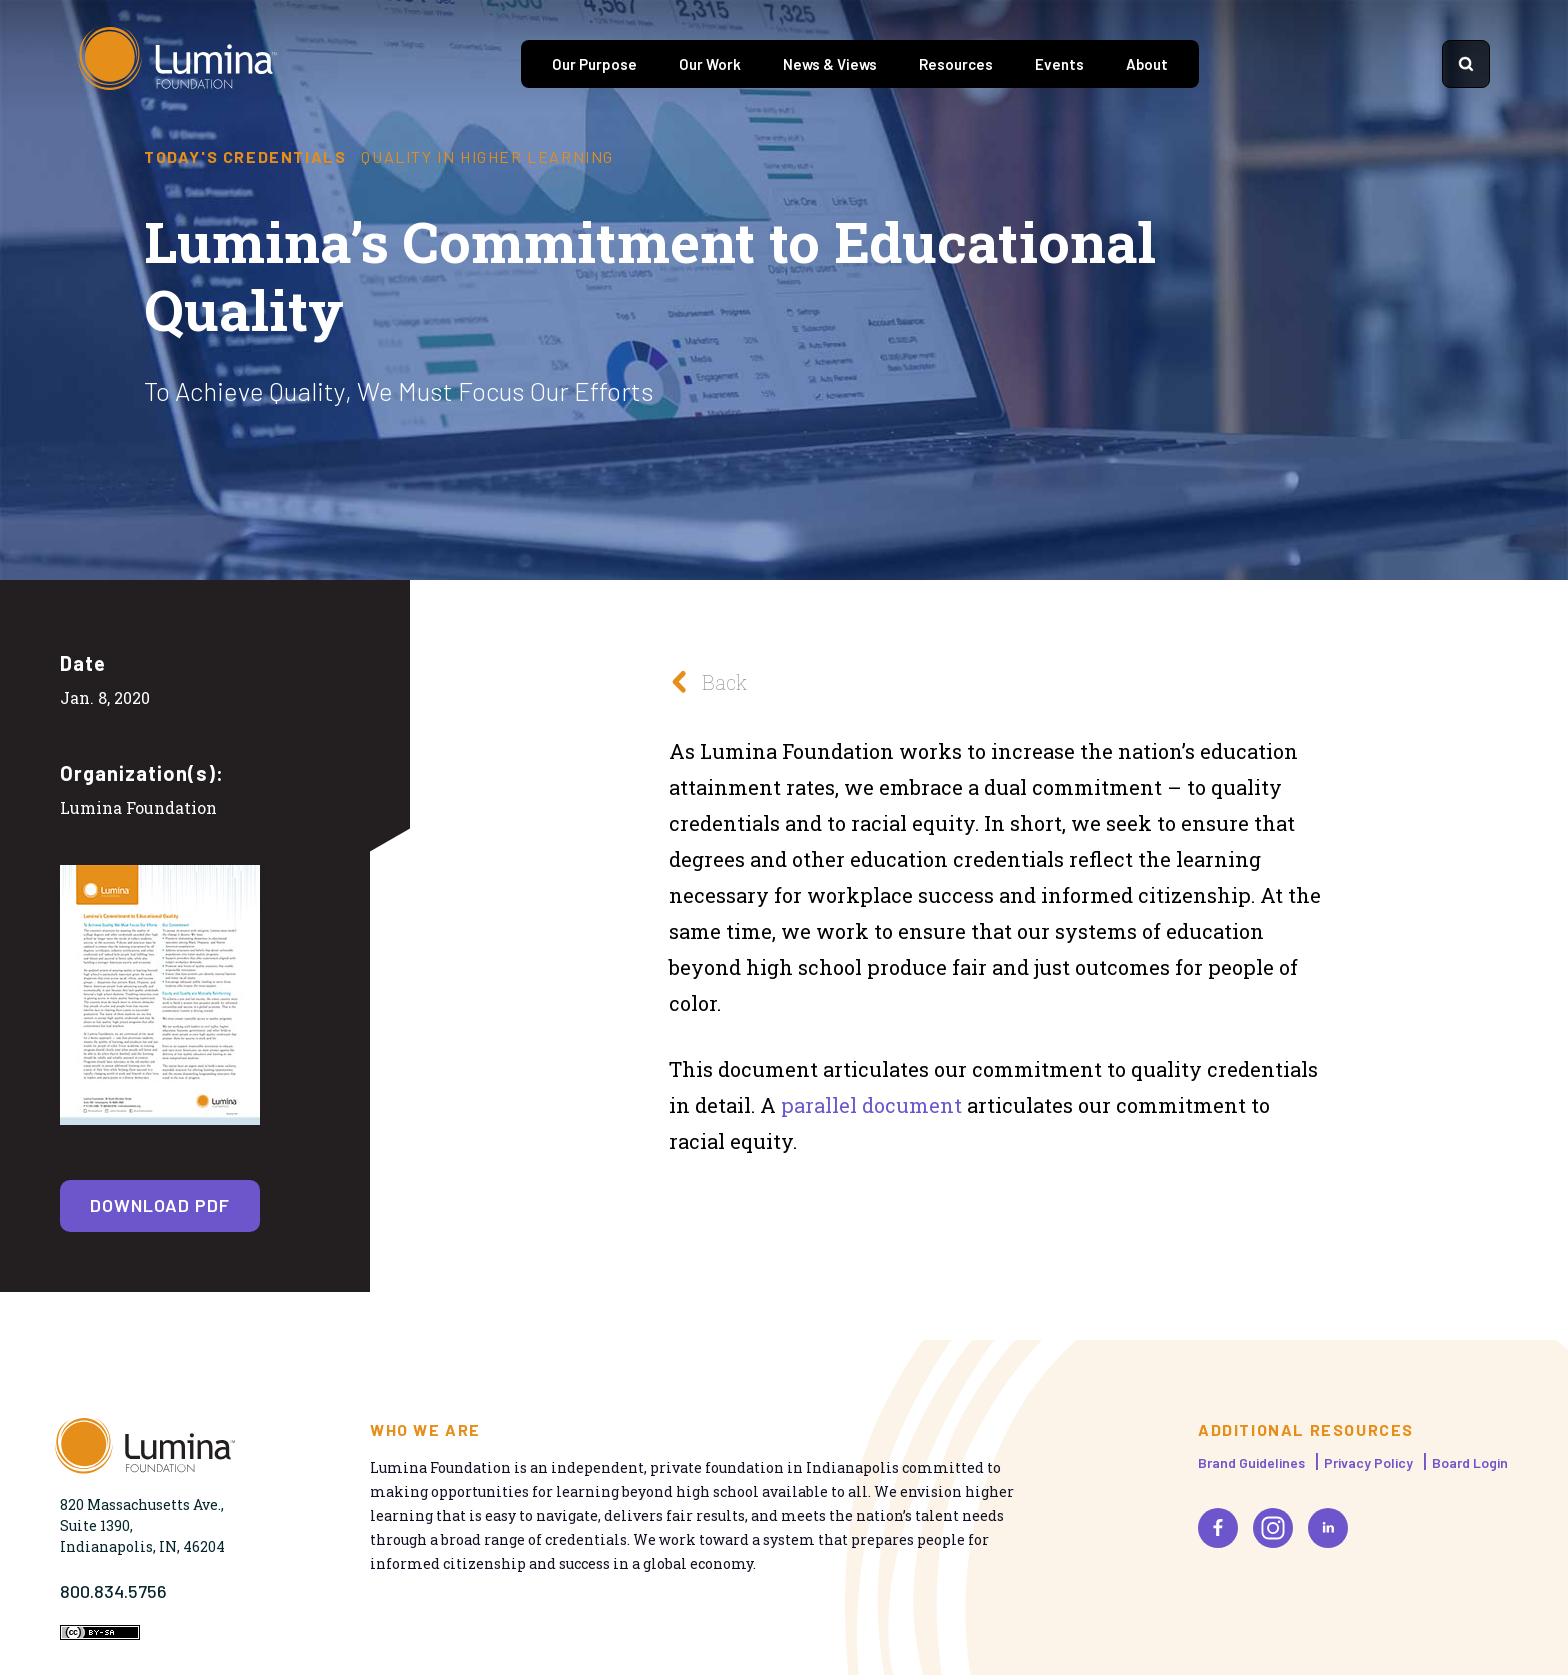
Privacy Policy (1368, 1462)
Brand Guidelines (1251, 1462)
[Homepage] (178, 64)
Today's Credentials (245, 157)
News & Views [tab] (830, 64)
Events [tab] (1059, 64)
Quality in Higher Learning (487, 157)
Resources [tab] (956, 64)
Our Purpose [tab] (594, 64)
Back (703, 681)
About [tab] (1147, 64)
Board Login (1470, 1462)
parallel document (871, 1105)
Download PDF (160, 1205)
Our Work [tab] (710, 64)
